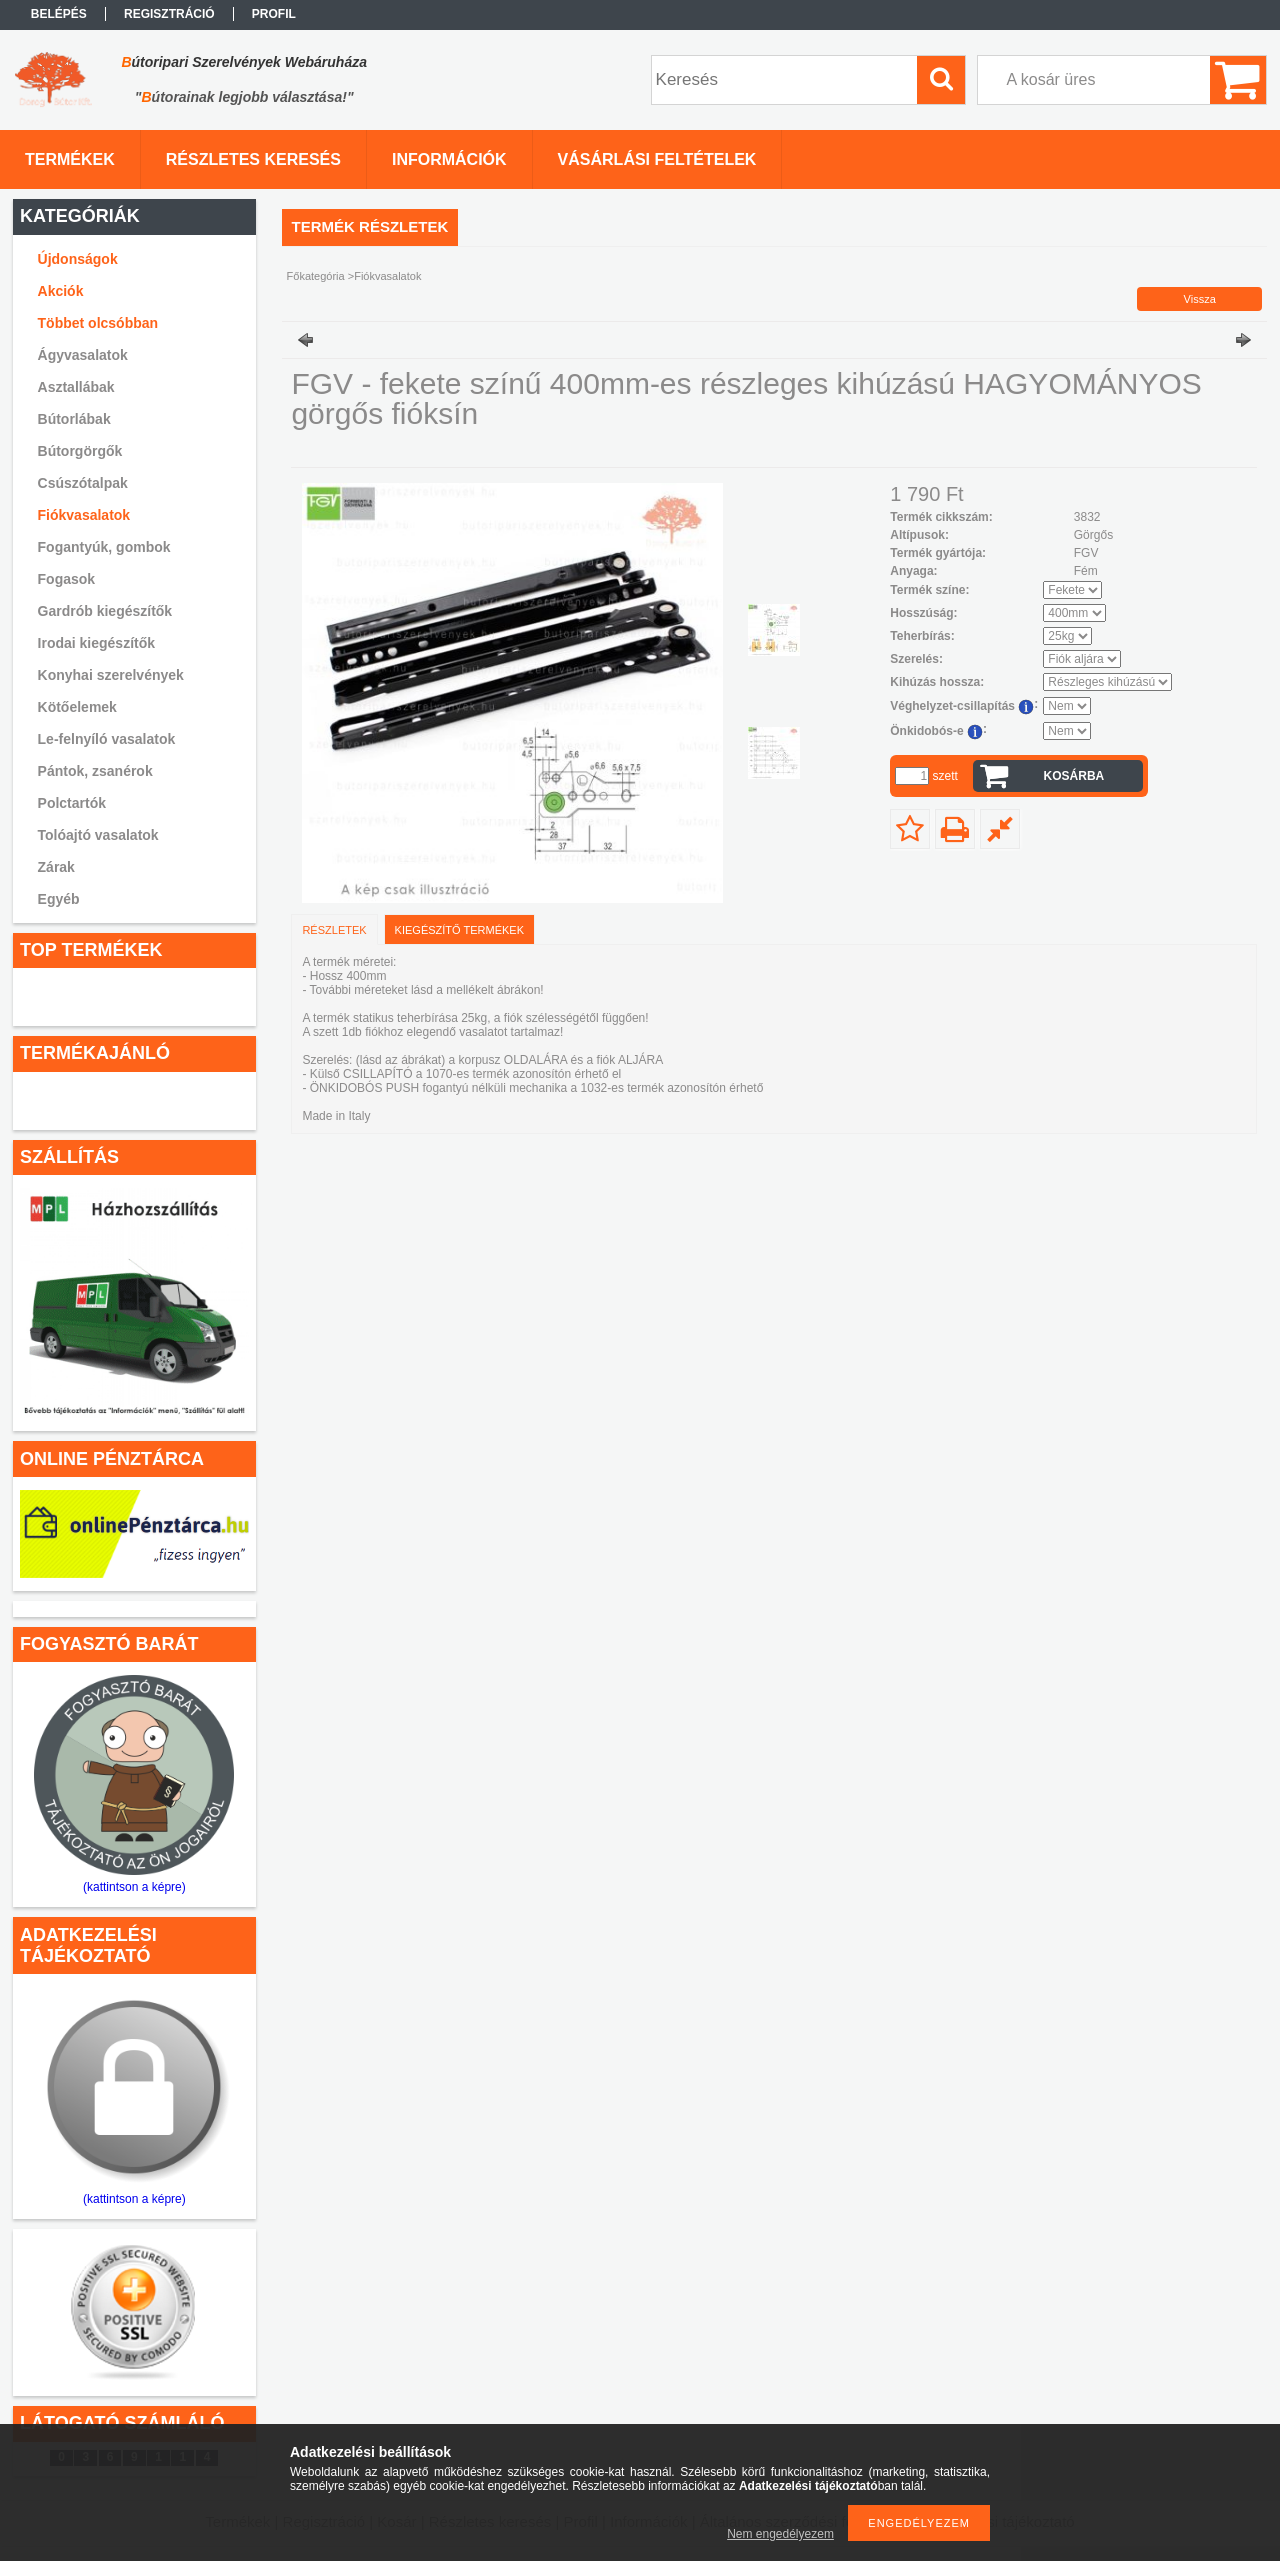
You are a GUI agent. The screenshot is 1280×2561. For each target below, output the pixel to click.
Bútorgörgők (80, 451)
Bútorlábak (74, 419)
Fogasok (67, 579)
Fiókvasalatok (84, 515)
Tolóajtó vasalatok (98, 835)
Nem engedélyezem (780, 2534)
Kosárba (1074, 776)
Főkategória (316, 276)
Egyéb (59, 899)
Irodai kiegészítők (96, 643)
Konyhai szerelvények (111, 675)
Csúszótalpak (83, 483)
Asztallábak (76, 387)
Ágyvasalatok (83, 355)
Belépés (59, 14)
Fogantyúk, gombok (104, 547)
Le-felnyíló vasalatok (107, 739)
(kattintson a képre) (134, 1887)
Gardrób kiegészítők (105, 611)
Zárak (56, 867)
